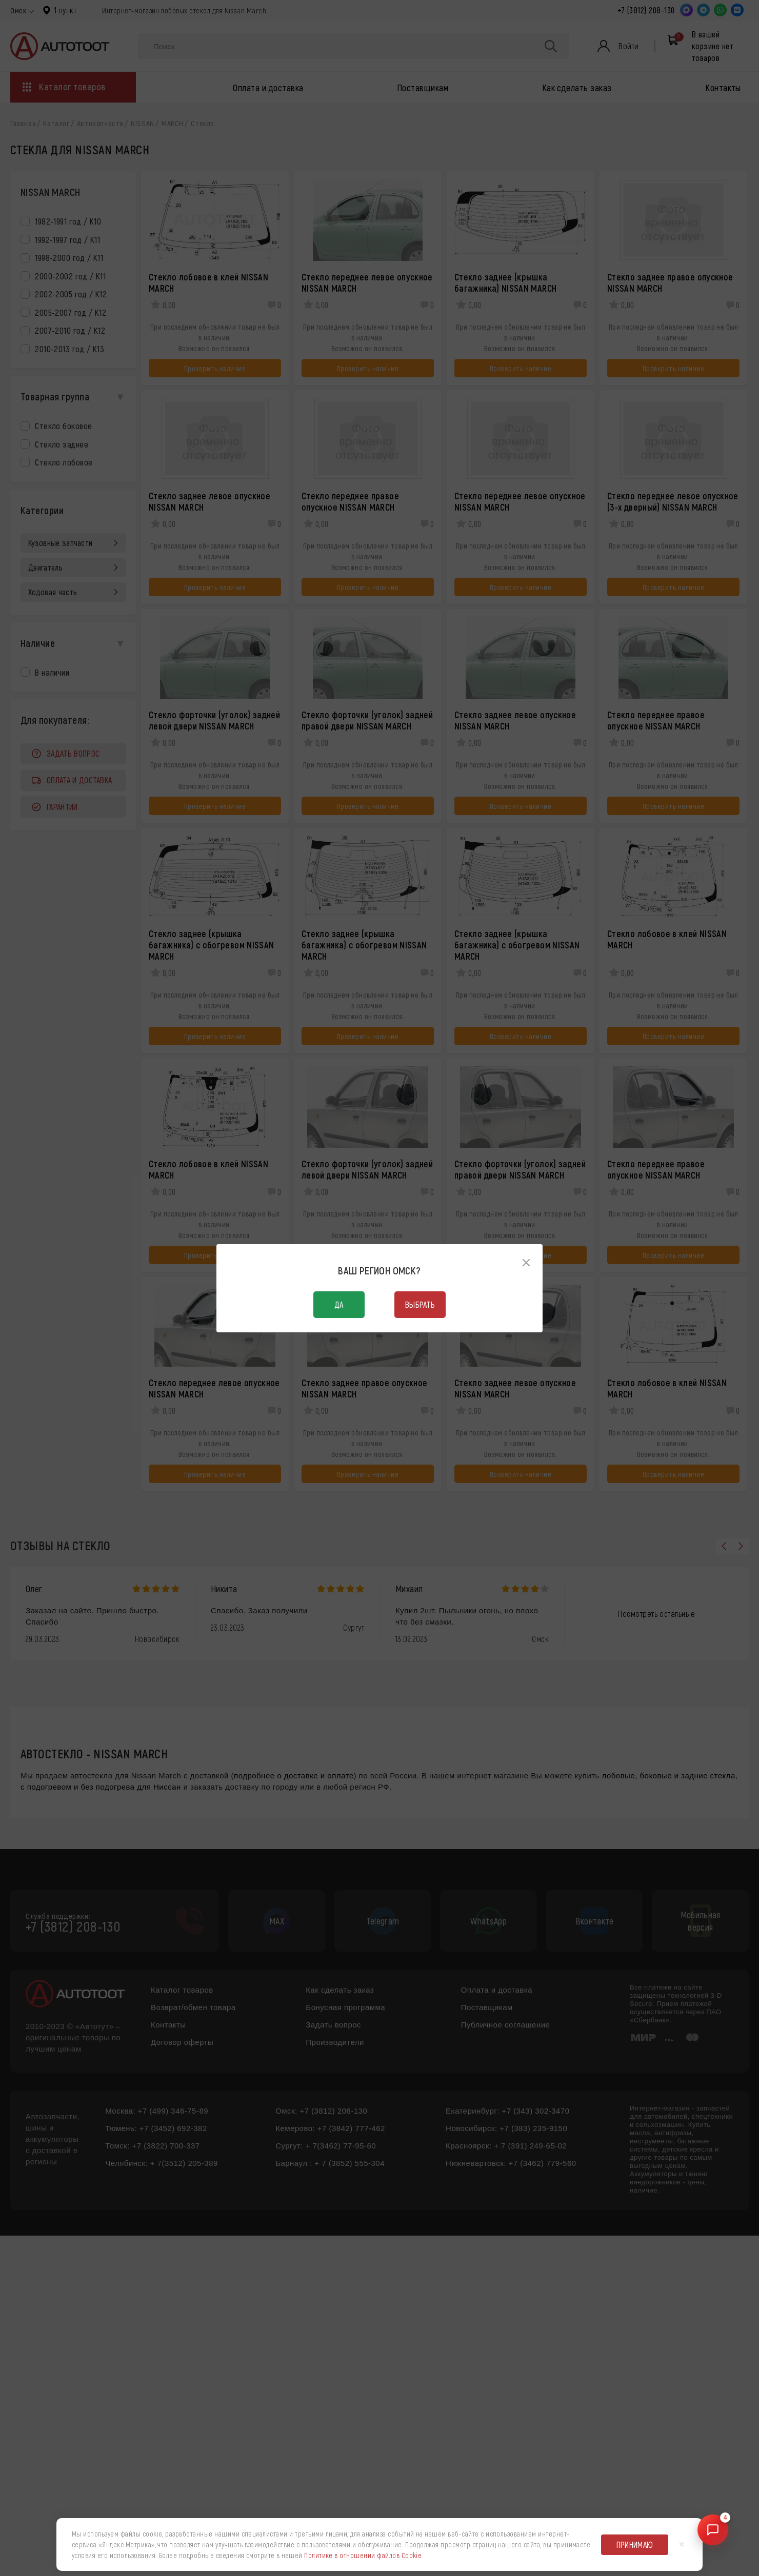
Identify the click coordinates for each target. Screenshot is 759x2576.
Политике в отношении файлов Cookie (363, 2555)
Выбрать (420, 1304)
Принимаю (634, 2544)
